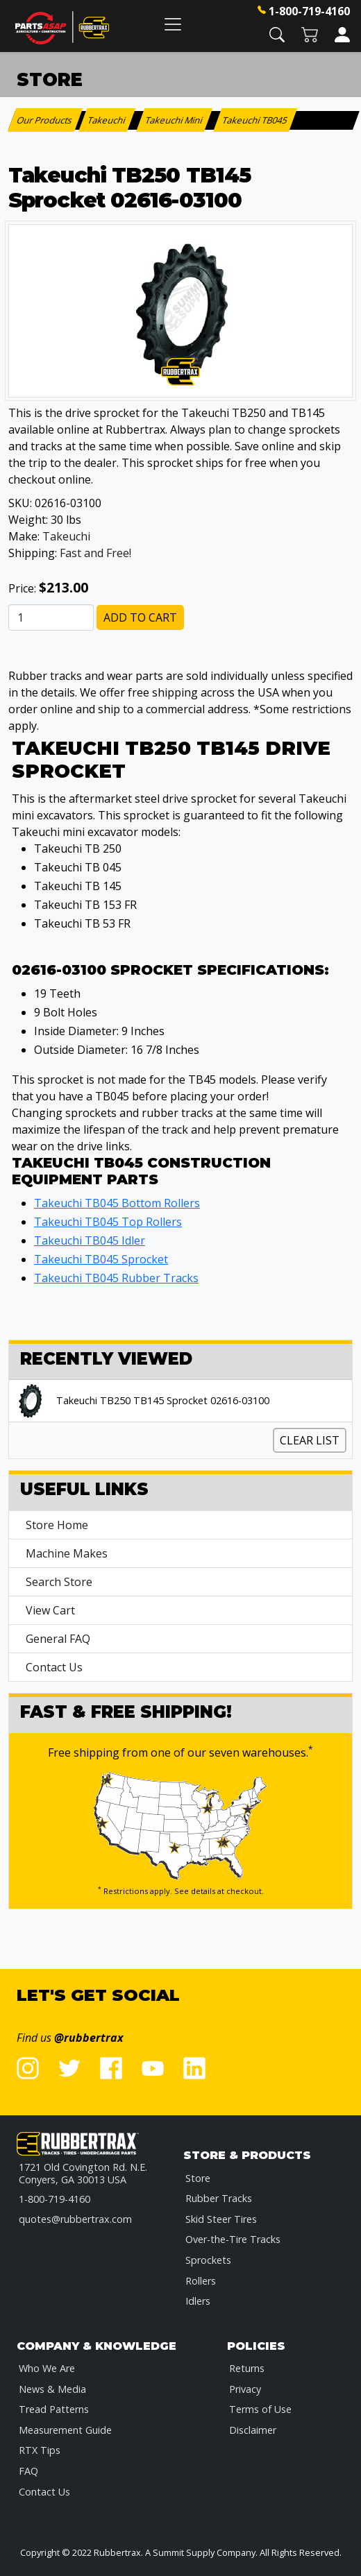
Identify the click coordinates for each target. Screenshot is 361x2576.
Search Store (59, 1581)
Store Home (57, 1525)
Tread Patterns (54, 2409)
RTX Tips (39, 2450)
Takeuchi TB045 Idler (89, 1240)
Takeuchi (66, 536)
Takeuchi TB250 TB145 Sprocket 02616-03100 (162, 1400)
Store (197, 2178)
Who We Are (47, 2368)
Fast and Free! (95, 553)
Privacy (245, 2389)
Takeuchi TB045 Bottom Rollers (117, 1203)
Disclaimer (252, 2430)
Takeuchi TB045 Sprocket (101, 1259)
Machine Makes (67, 1553)
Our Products (45, 120)
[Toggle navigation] (172, 24)
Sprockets (208, 2260)
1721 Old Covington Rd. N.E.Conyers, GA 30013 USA (83, 2173)
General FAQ (58, 1638)
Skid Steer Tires (221, 2219)
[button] (277, 33)
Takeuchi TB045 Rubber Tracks (116, 1278)
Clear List (309, 1440)
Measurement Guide (65, 2430)
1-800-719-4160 (309, 11)
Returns (247, 2368)
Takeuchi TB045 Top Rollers (108, 1221)
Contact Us (54, 1667)
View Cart (50, 1610)
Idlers (197, 2301)
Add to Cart (140, 617)
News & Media (52, 2389)
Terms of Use (260, 2409)
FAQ (28, 2470)
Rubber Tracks (218, 2198)
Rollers (200, 2280)
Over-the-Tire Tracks (232, 2239)
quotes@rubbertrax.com (75, 2219)
